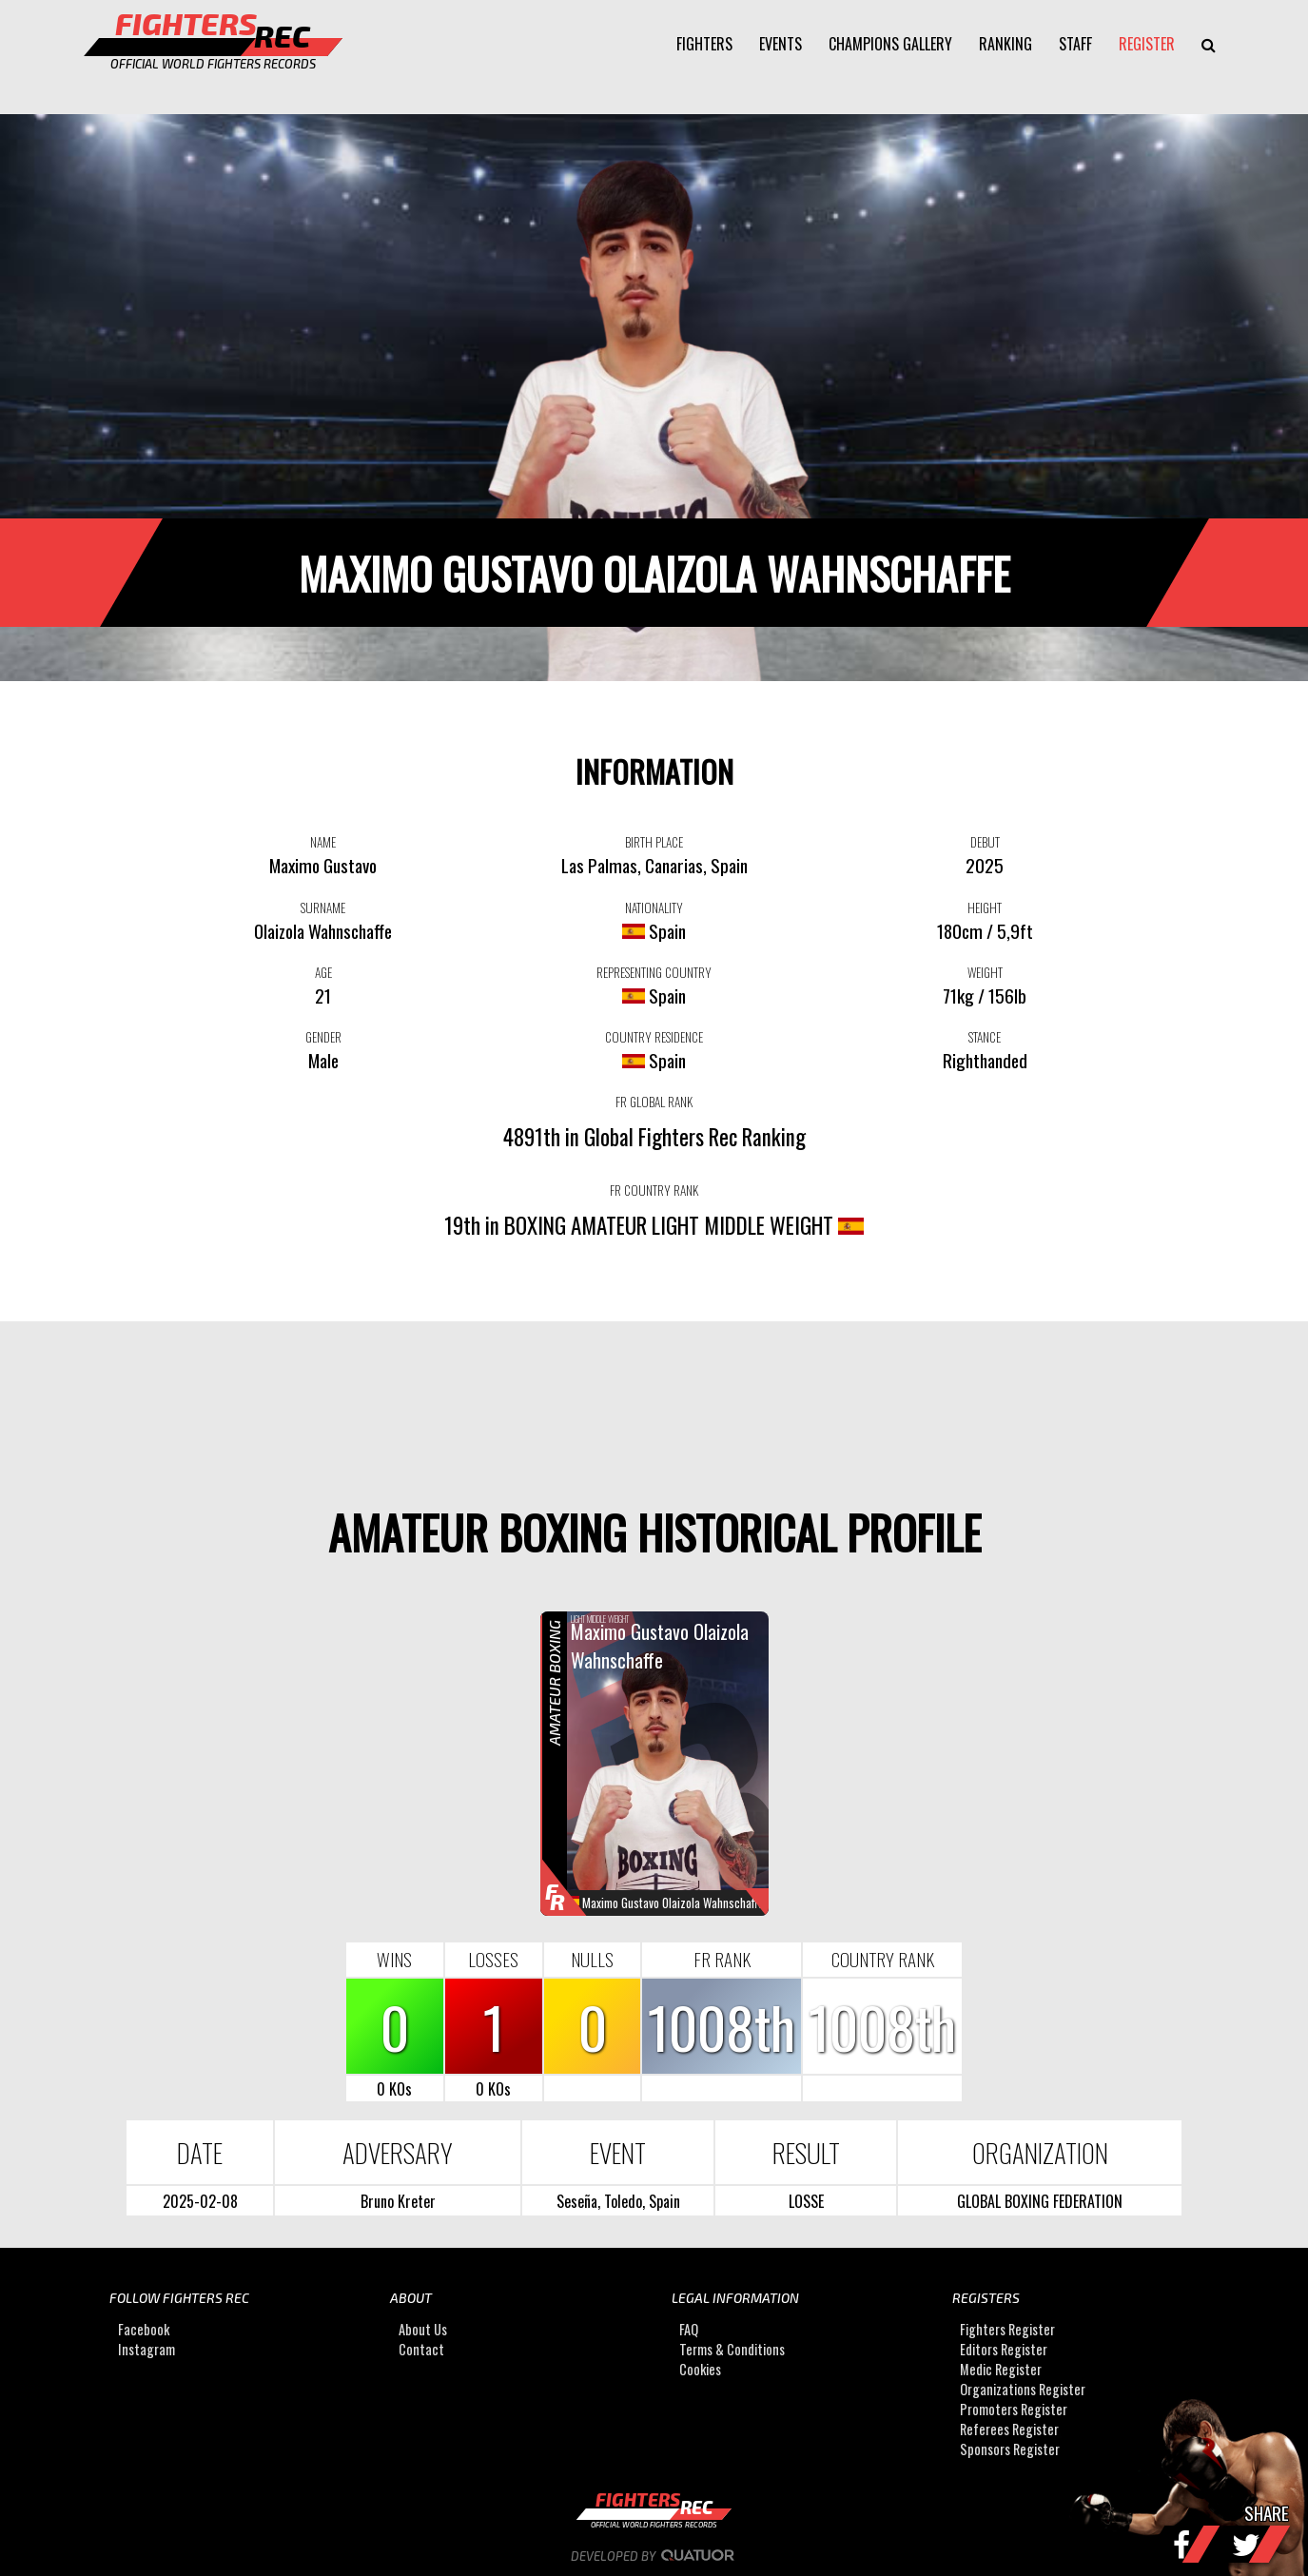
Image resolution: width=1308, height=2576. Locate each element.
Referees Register (1009, 2429)
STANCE (984, 1036)
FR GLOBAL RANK (654, 1101)
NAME (323, 841)
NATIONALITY (654, 907)
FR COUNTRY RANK (654, 1190)
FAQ (688, 2329)
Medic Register (1001, 2369)
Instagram (146, 2349)
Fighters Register (1007, 2329)
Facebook (143, 2329)
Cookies (700, 2369)
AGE (323, 972)
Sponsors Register (1010, 2449)
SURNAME (323, 907)
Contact (421, 2349)
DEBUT (985, 841)
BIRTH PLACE (654, 841)
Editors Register (1003, 2349)
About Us (423, 2329)
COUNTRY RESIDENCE (654, 1036)
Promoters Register (1013, 2409)
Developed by (654, 2556)
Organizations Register (1022, 2389)
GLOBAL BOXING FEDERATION (1040, 2201)
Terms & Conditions (732, 2349)
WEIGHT (985, 972)
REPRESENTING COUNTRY (654, 972)
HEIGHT (984, 907)
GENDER (323, 1036)
